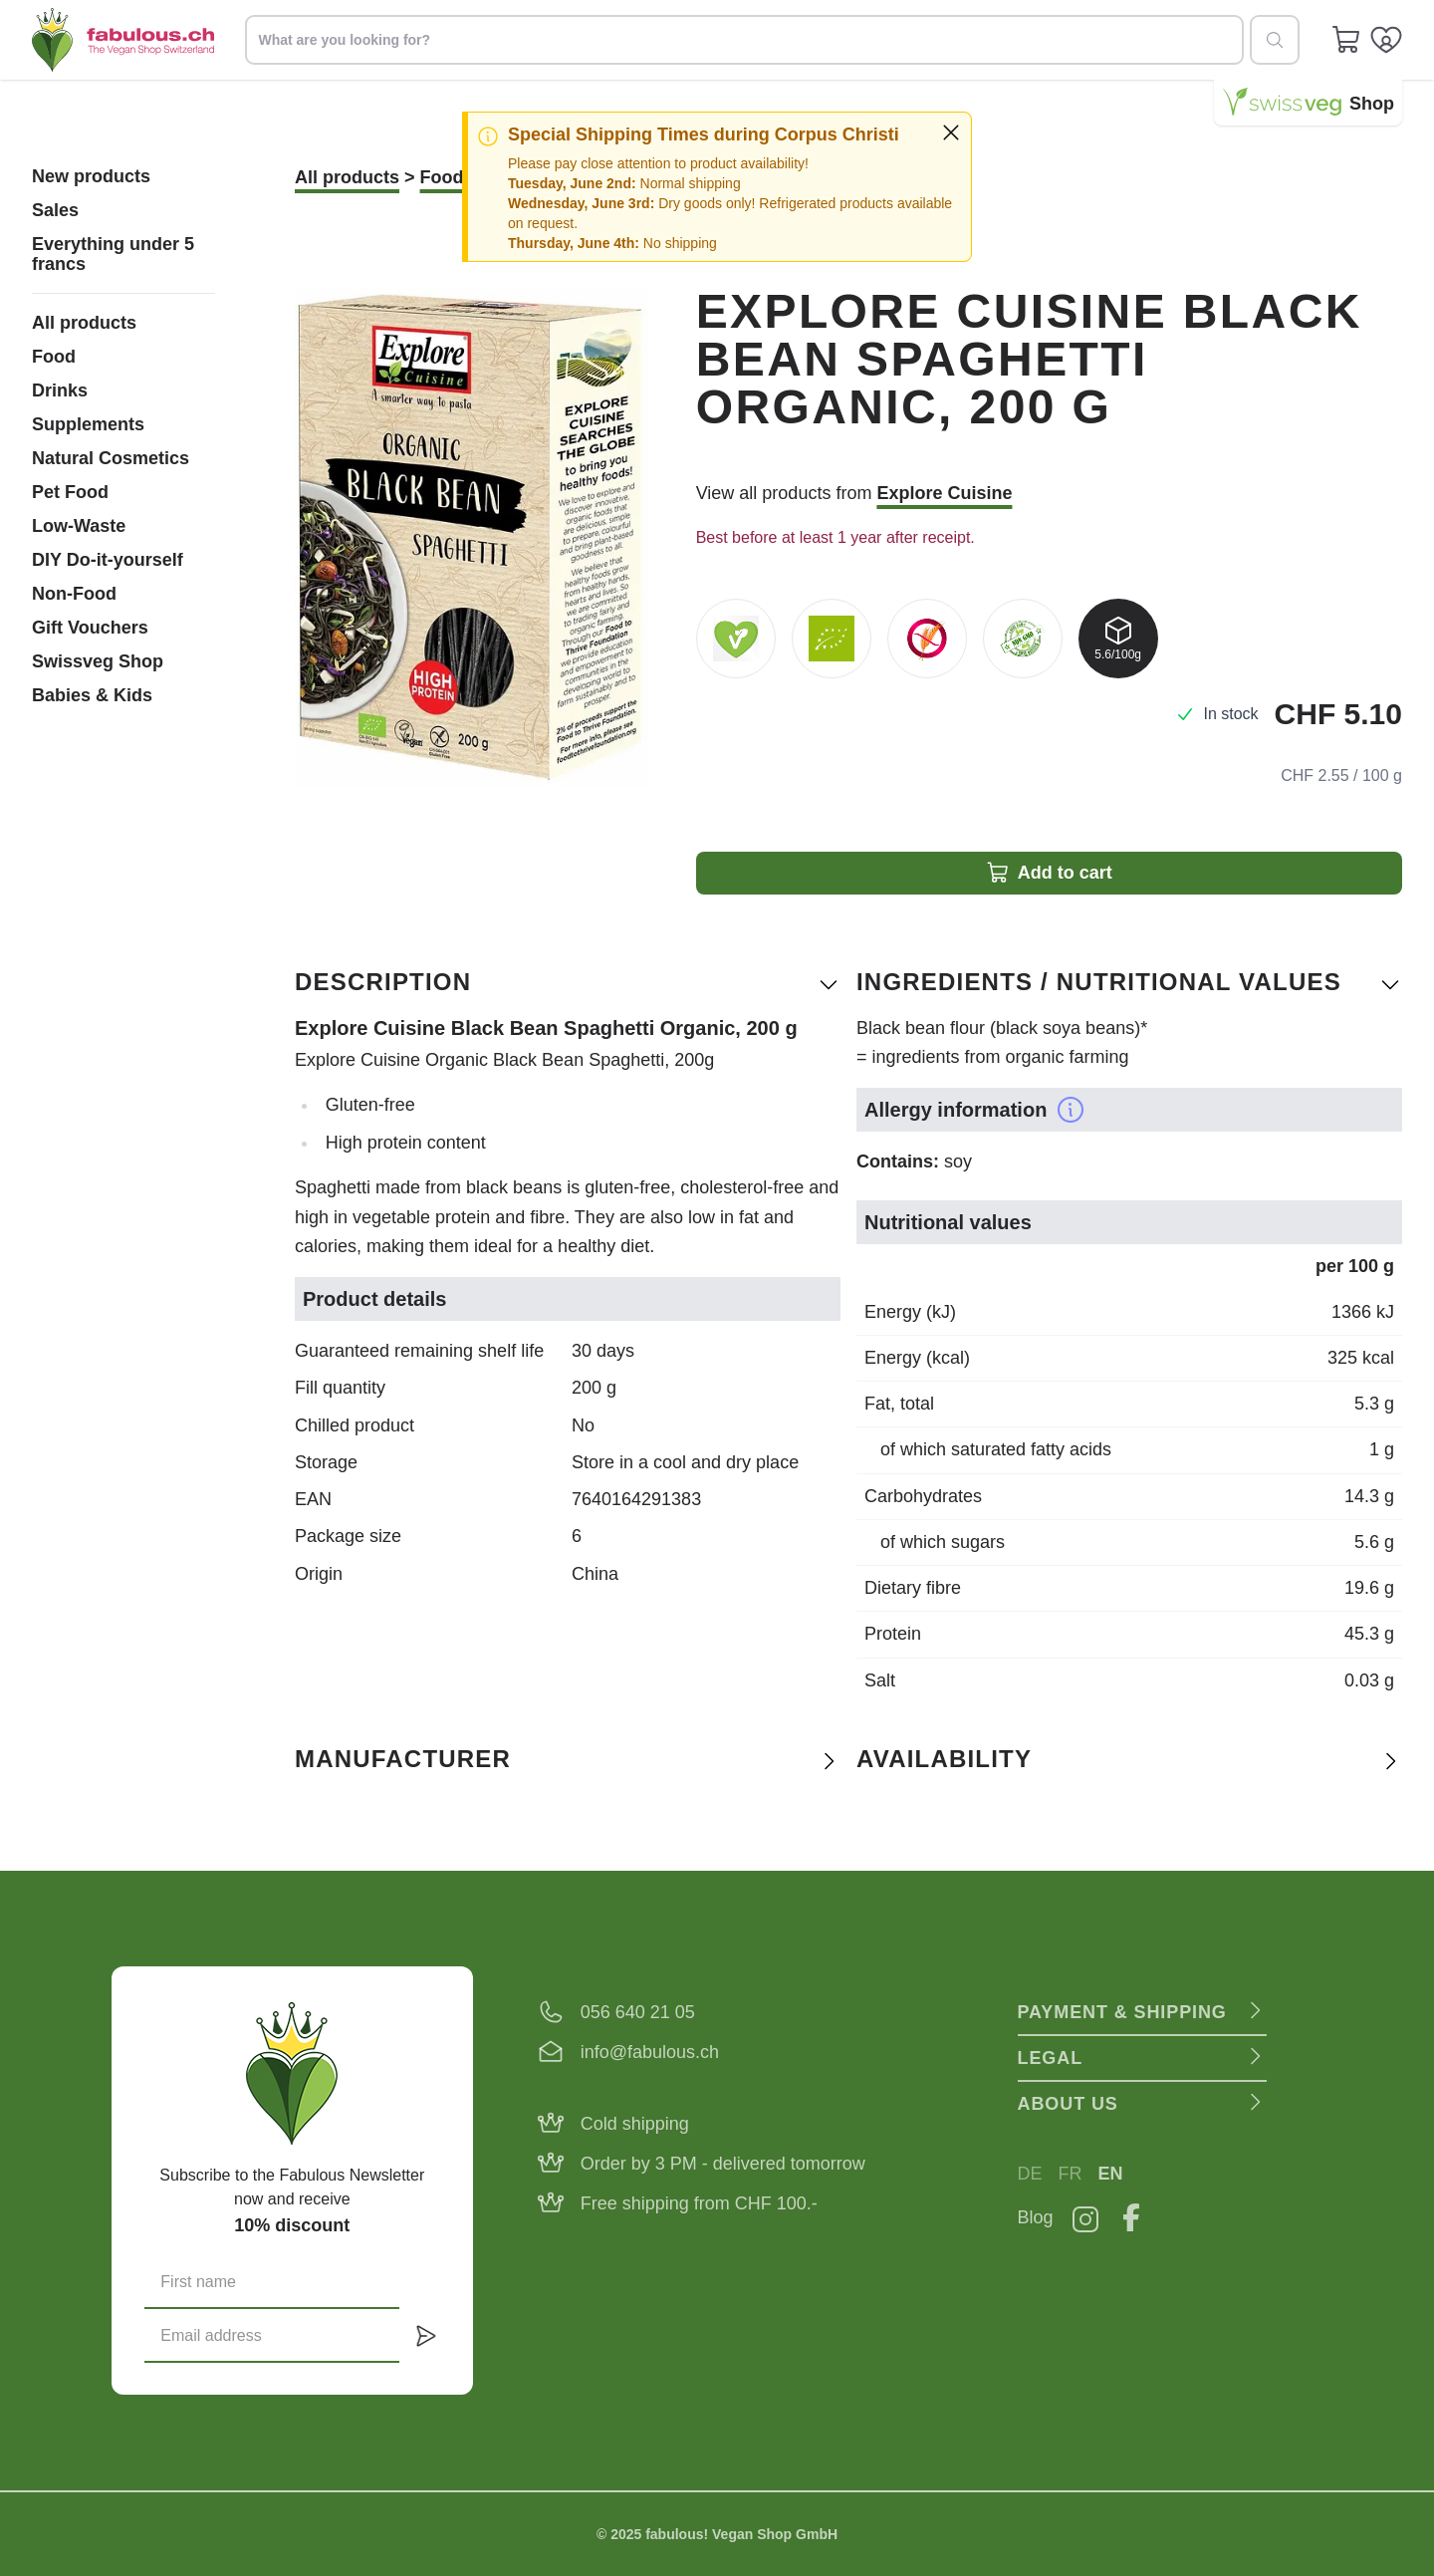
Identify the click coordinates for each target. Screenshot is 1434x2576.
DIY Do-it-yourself (107, 560)
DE (1030, 2174)
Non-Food (74, 594)
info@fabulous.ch (650, 2052)
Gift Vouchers (90, 628)
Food (54, 357)
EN (1110, 2174)
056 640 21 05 (638, 2012)
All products (84, 323)
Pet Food (70, 492)
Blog (1036, 2217)
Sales (55, 210)
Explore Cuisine (944, 493)
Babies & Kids (92, 695)
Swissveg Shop (97, 661)
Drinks (60, 390)
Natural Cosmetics (110, 458)
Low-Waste (78, 526)
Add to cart (1049, 873)
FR (1070, 2174)
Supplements (88, 424)
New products (91, 176)
